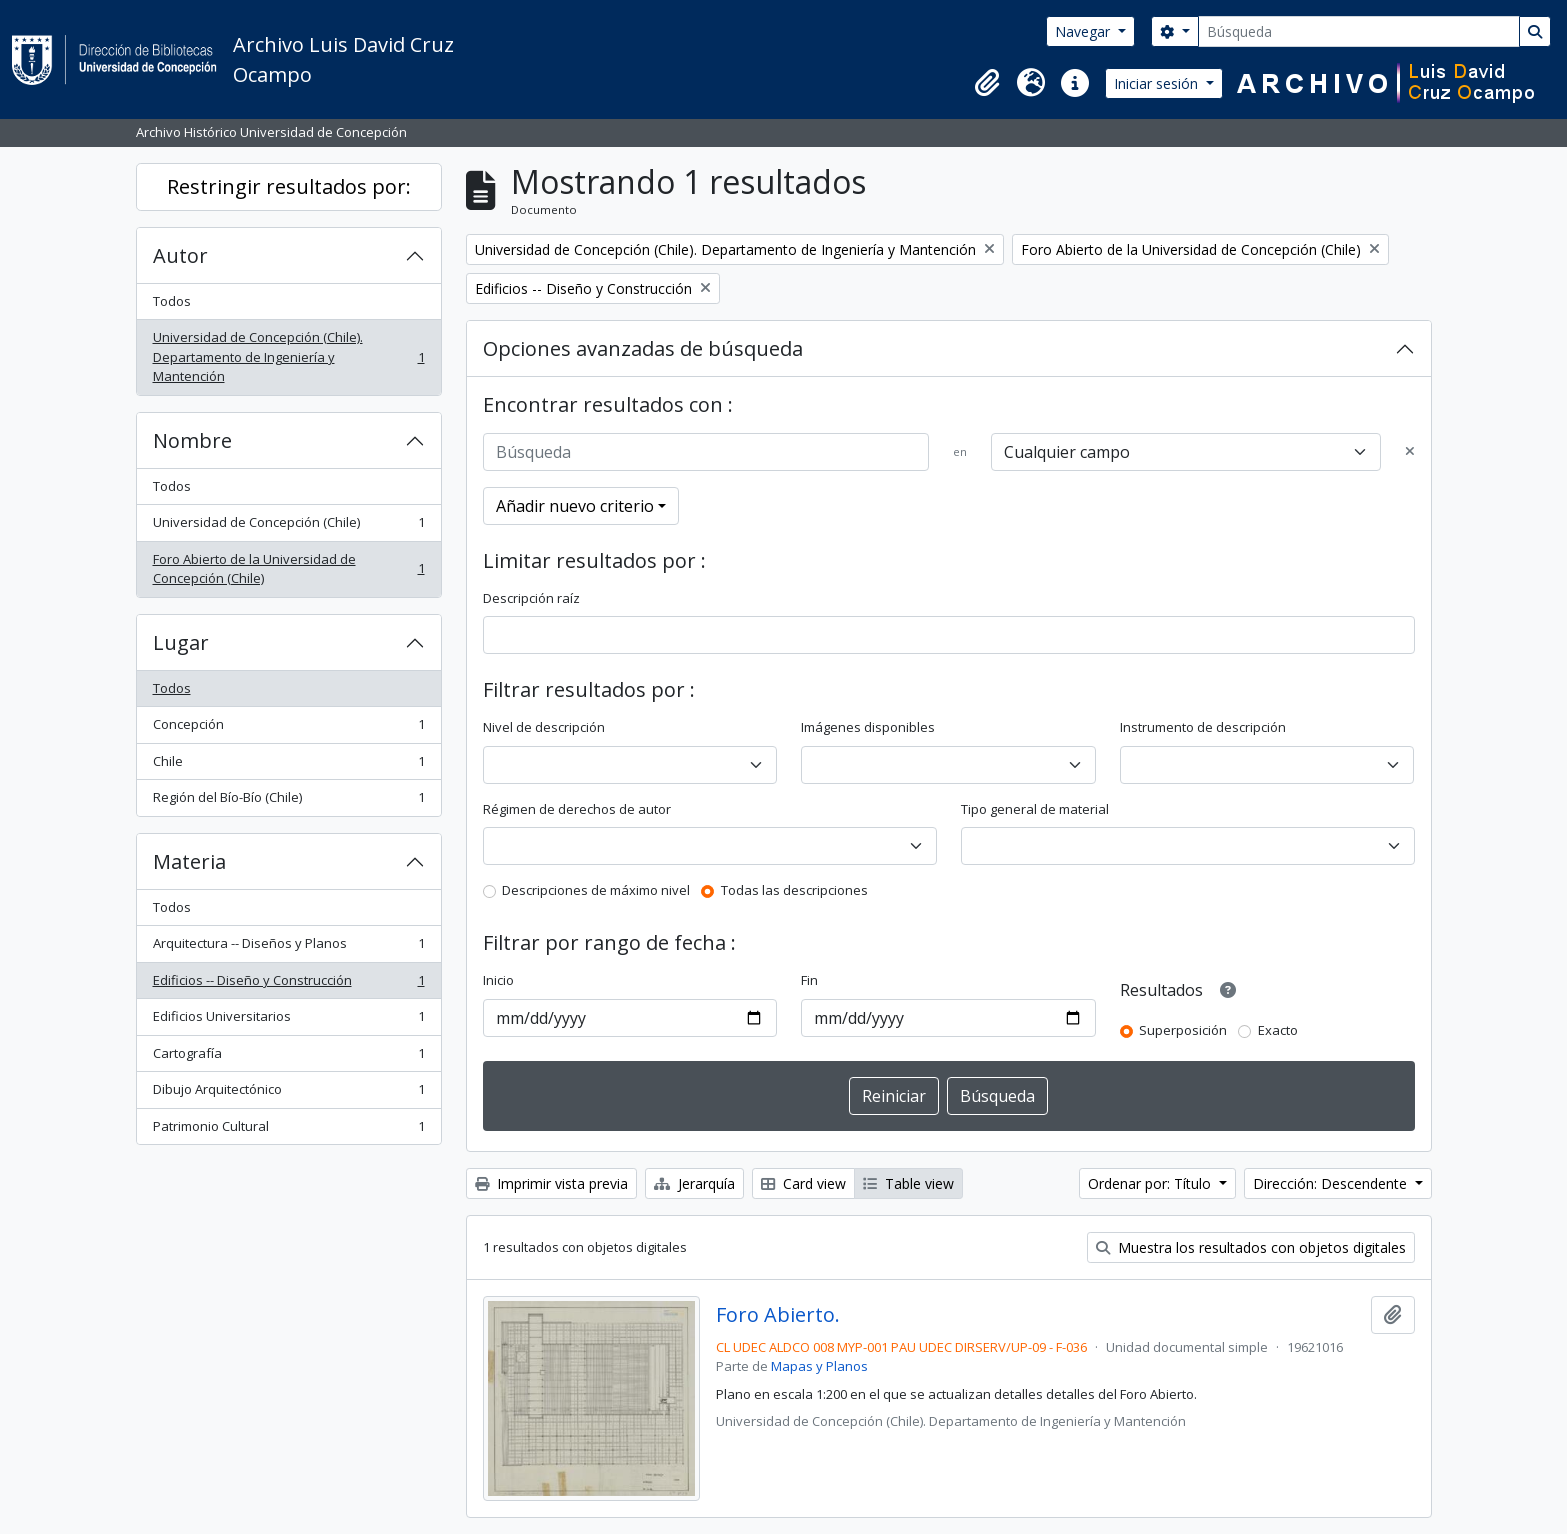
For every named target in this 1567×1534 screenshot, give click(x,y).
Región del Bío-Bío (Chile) (288, 801)
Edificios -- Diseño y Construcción (288, 984)
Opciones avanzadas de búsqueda (643, 348)
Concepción (288, 728)
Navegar (1084, 31)
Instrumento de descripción (1203, 727)
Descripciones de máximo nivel (596, 890)
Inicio (498, 980)
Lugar (181, 642)
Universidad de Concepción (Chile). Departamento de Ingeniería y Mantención (288, 356)
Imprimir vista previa (551, 1183)
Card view (803, 1183)
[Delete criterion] (1410, 452)
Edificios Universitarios (288, 1020)
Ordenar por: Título (1151, 1183)
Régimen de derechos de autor (577, 809)
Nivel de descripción (544, 727)
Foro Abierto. (778, 1315)
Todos (172, 301)
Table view (908, 1183)
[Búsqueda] (1359, 31)
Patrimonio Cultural (288, 1130)
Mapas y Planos (819, 1366)
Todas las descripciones (794, 890)
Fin (809, 980)
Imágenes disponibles (868, 727)
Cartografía (288, 1057)
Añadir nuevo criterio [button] (575, 506)
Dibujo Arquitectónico (288, 1093)
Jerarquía (694, 1183)
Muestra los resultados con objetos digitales (1251, 1247)
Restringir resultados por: (289, 186)
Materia (189, 861)
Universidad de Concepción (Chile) (288, 526)
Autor (180, 255)
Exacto (1278, 1030)
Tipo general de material (1035, 809)
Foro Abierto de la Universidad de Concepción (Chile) (288, 569)
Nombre (192, 440)
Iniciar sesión (1158, 83)
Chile (288, 765)
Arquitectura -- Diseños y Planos (288, 947)
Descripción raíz (531, 598)
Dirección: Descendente (1332, 1183)
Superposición (1183, 1030)
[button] (987, 83)
